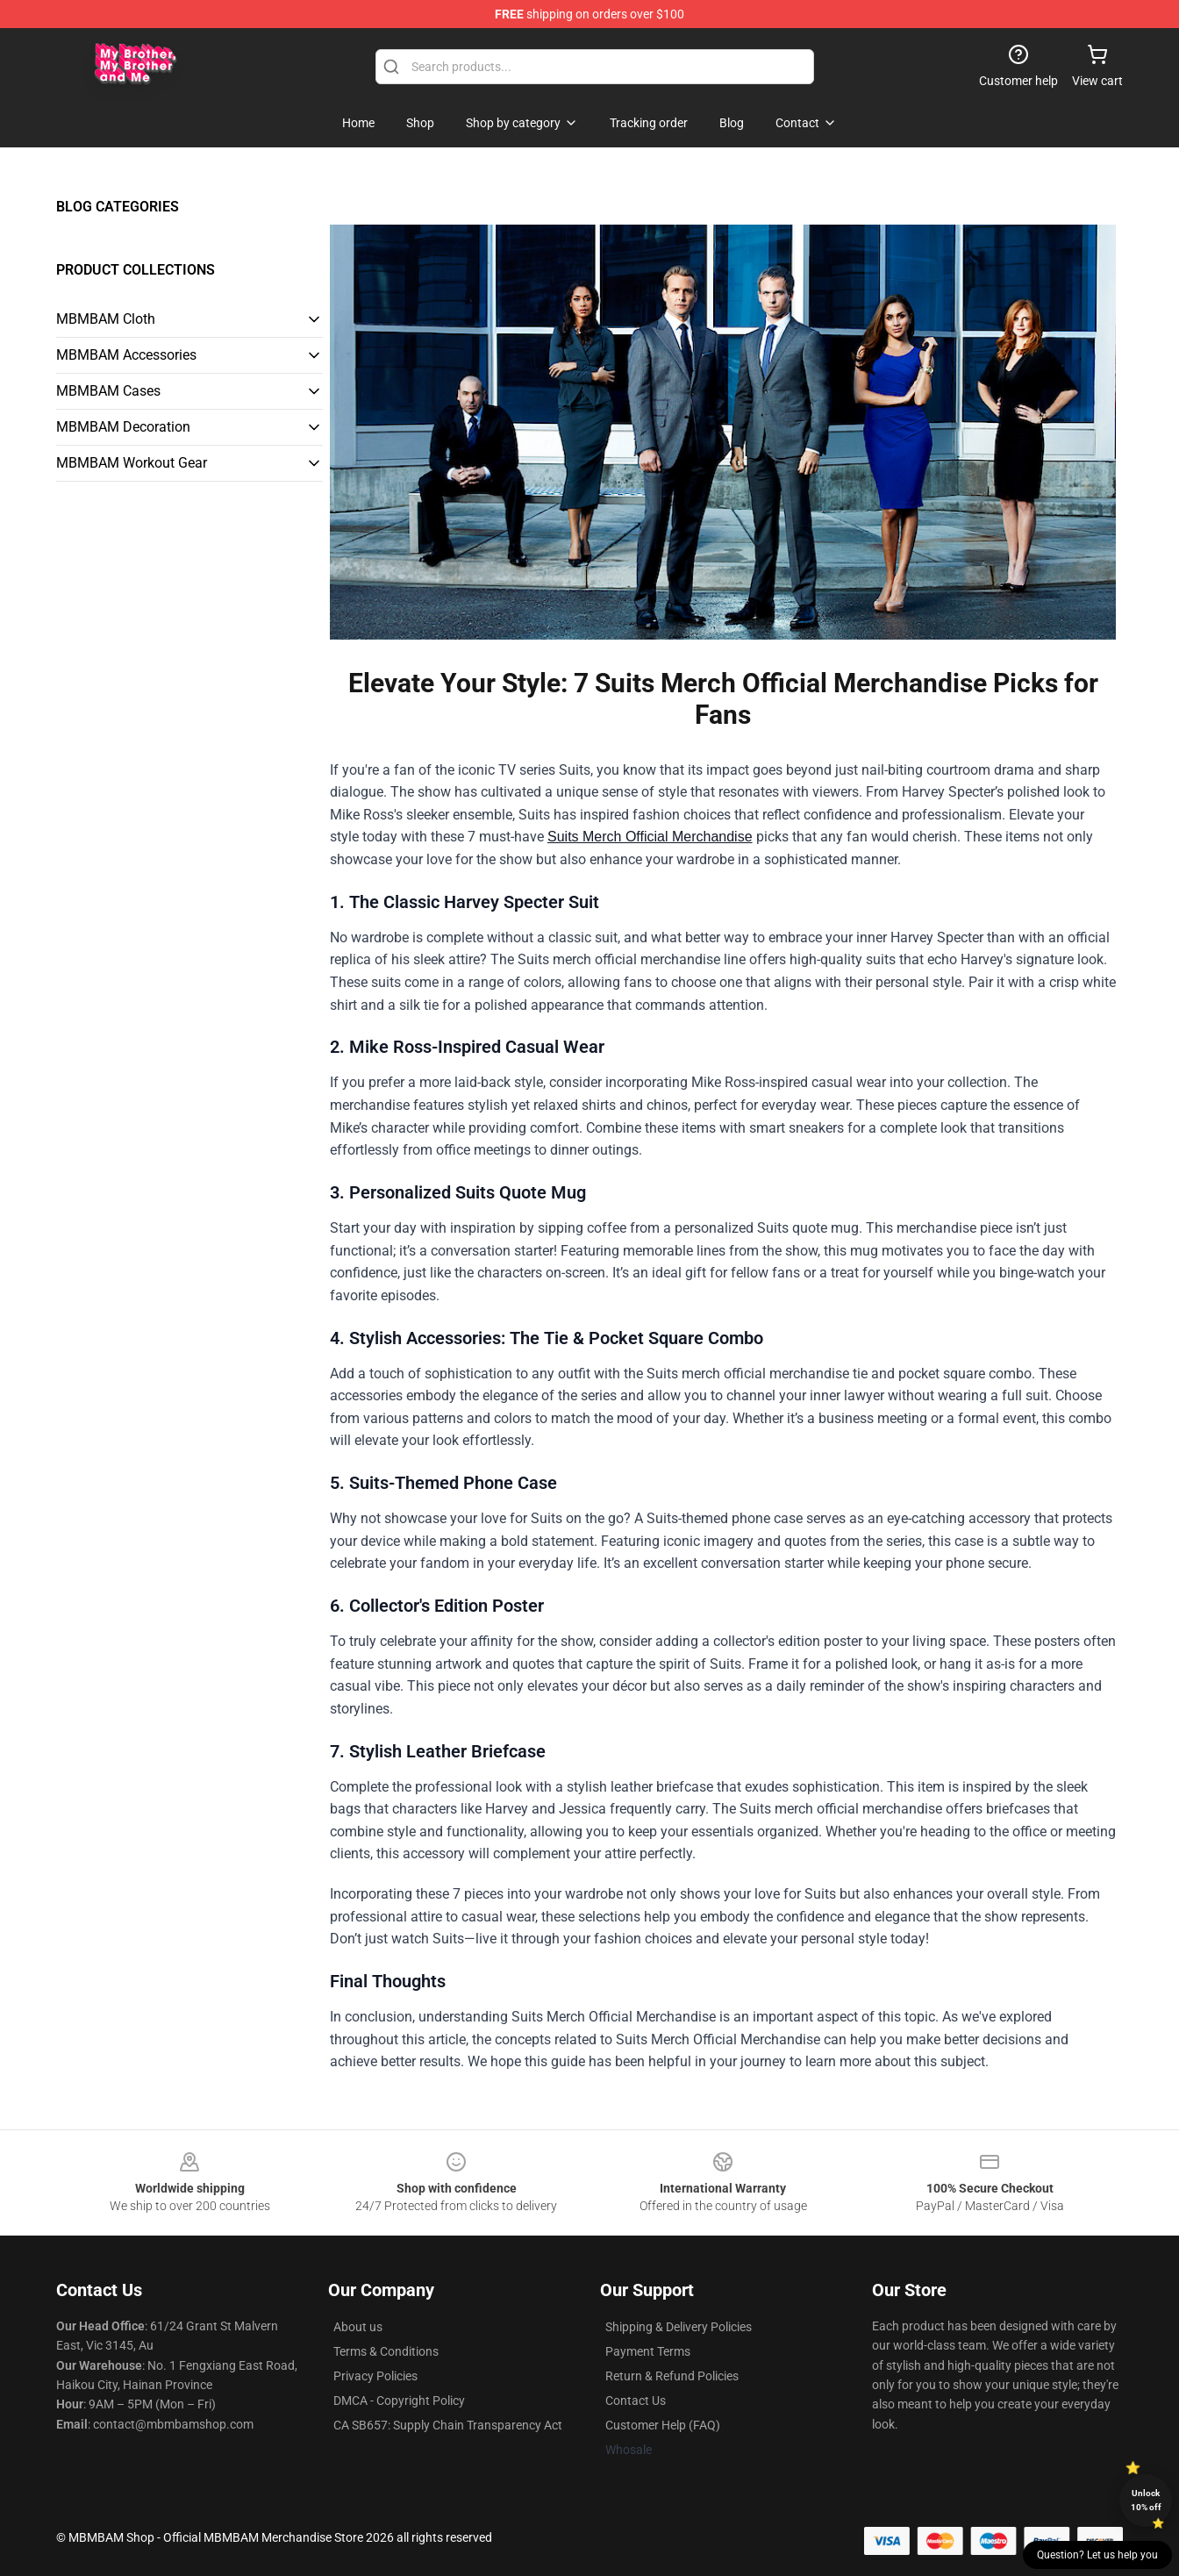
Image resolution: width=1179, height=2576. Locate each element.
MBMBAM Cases (108, 391)
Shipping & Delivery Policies (678, 2327)
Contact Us (635, 2401)
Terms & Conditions (386, 2351)
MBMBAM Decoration (123, 427)
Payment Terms (647, 2351)
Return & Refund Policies (672, 2376)
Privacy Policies (375, 2376)
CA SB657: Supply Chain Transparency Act (447, 2425)
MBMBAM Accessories (126, 355)
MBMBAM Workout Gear (131, 462)
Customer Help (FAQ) (662, 2425)
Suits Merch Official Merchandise (650, 836)
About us (357, 2327)
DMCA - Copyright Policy (399, 2401)
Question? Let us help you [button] (1097, 2555)
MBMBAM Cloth (105, 319)
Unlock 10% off (1146, 2500)
